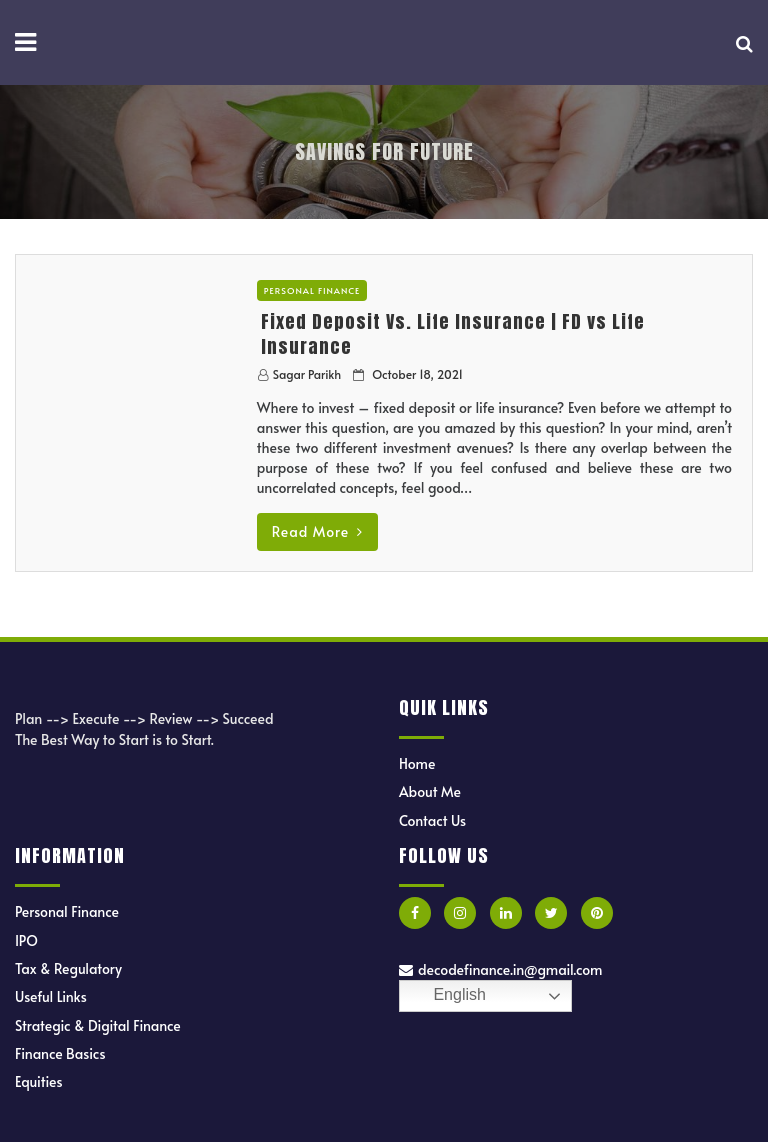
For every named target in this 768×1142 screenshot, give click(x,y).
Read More (317, 531)
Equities (39, 1081)
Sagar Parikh (307, 374)
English (445, 996)
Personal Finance (312, 290)
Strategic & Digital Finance (98, 1025)
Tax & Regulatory (68, 968)
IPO (26, 940)
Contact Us (432, 820)
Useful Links (51, 996)
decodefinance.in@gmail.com (500, 969)
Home (417, 763)
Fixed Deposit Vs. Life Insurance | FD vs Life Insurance (453, 334)
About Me (430, 791)
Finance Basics (60, 1053)
